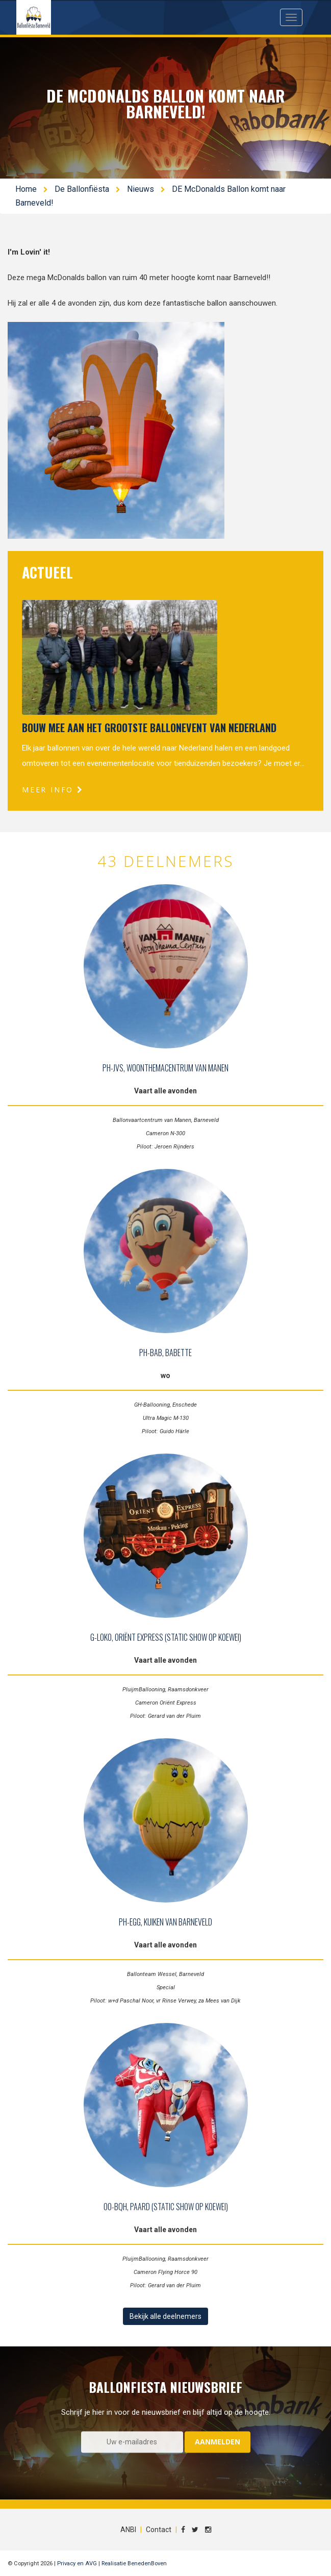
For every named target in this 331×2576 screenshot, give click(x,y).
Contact (158, 2529)
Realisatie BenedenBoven (134, 2563)
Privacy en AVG (77, 2563)
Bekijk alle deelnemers (165, 2316)
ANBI (128, 2529)
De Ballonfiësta (82, 189)
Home (26, 189)
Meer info (53, 789)
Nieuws (140, 189)
